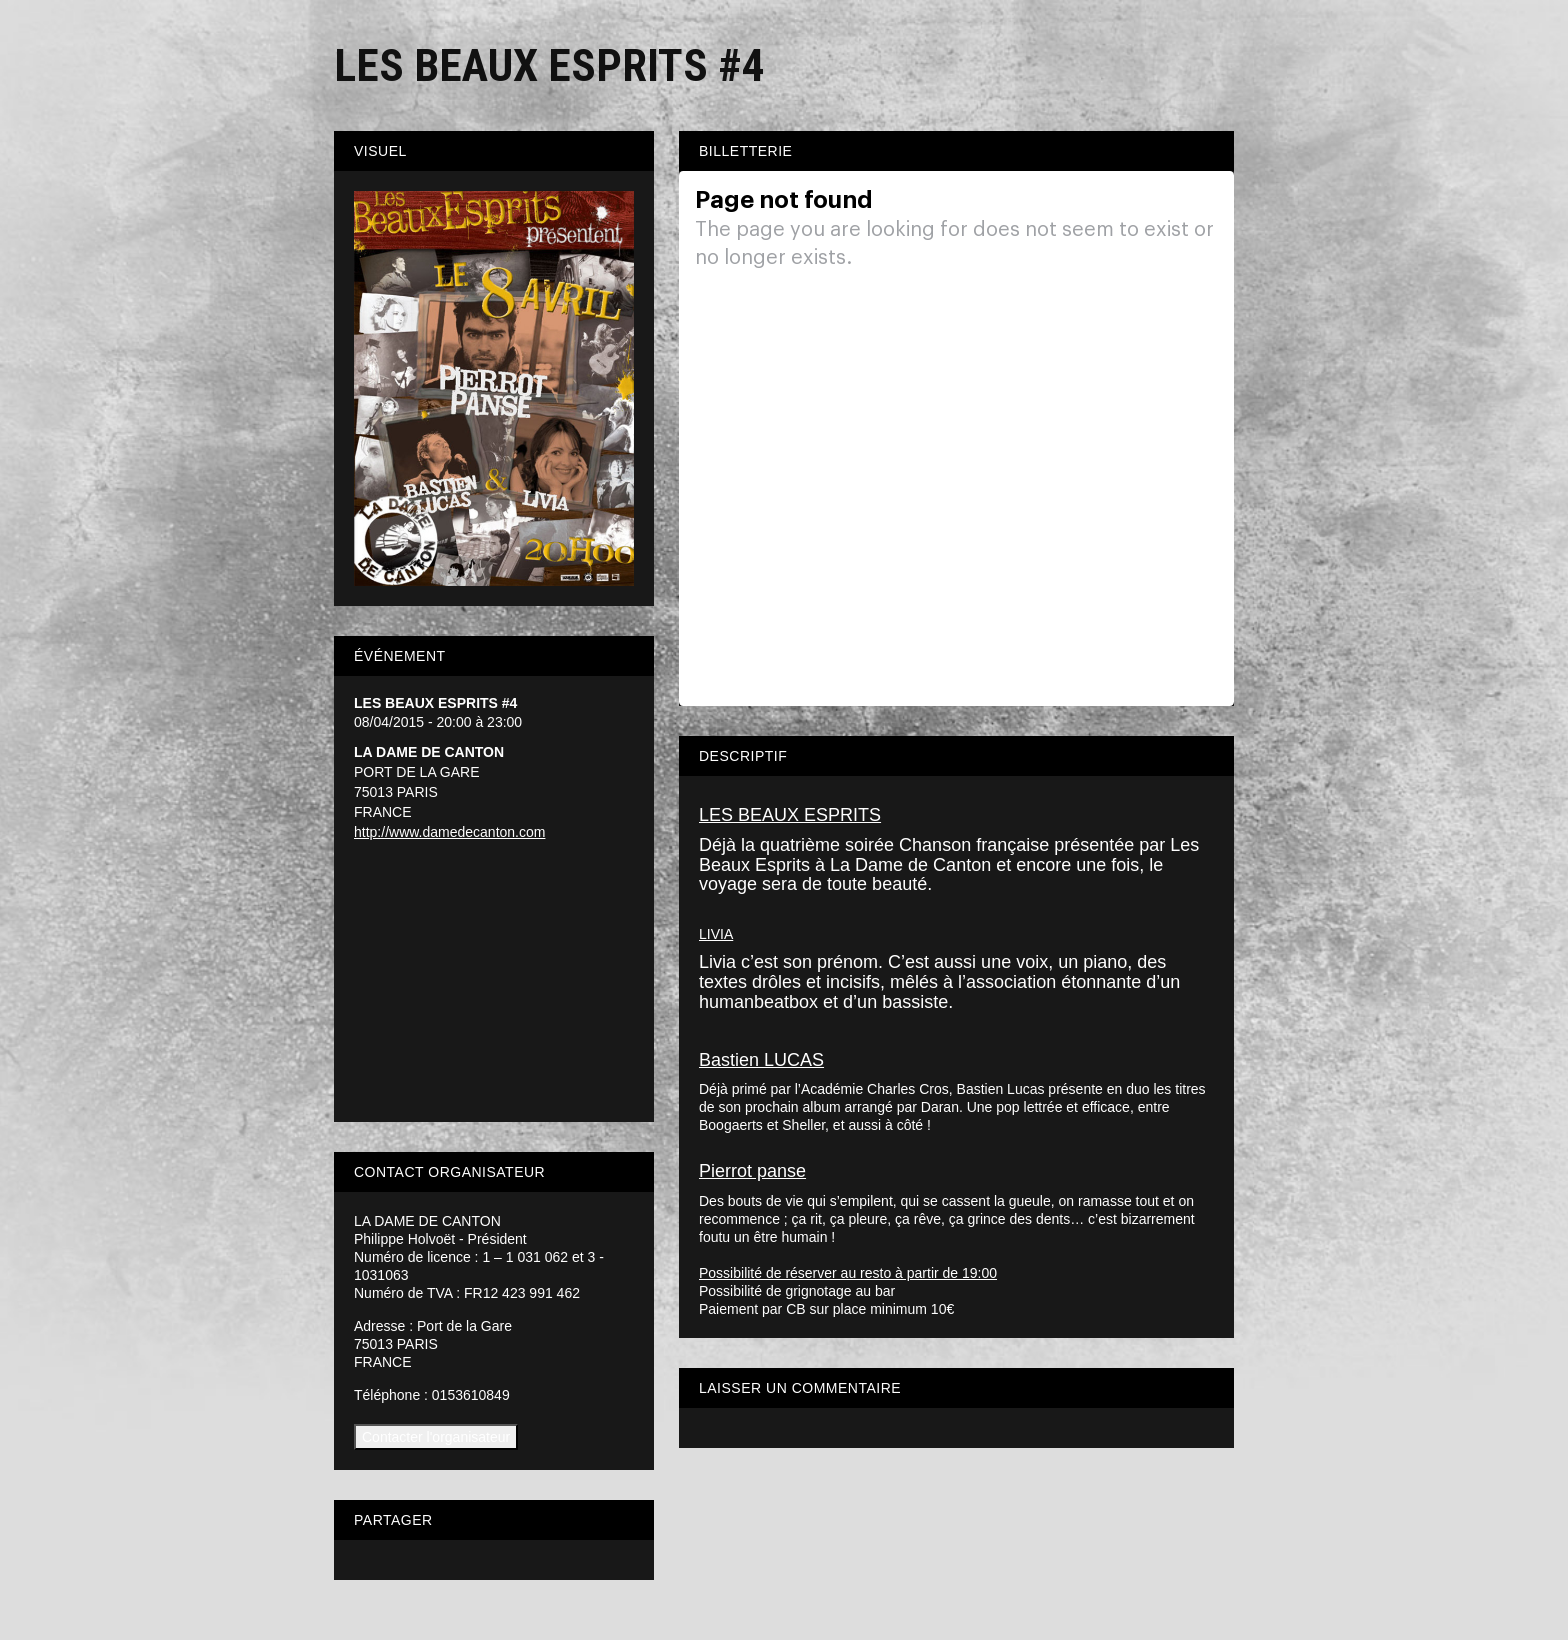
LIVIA (716, 934)
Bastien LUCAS (761, 1060)
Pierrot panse (752, 1171)
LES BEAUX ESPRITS (790, 815)
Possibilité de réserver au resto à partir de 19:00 (848, 1273)
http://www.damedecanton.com (449, 832)
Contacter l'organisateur (436, 1437)
